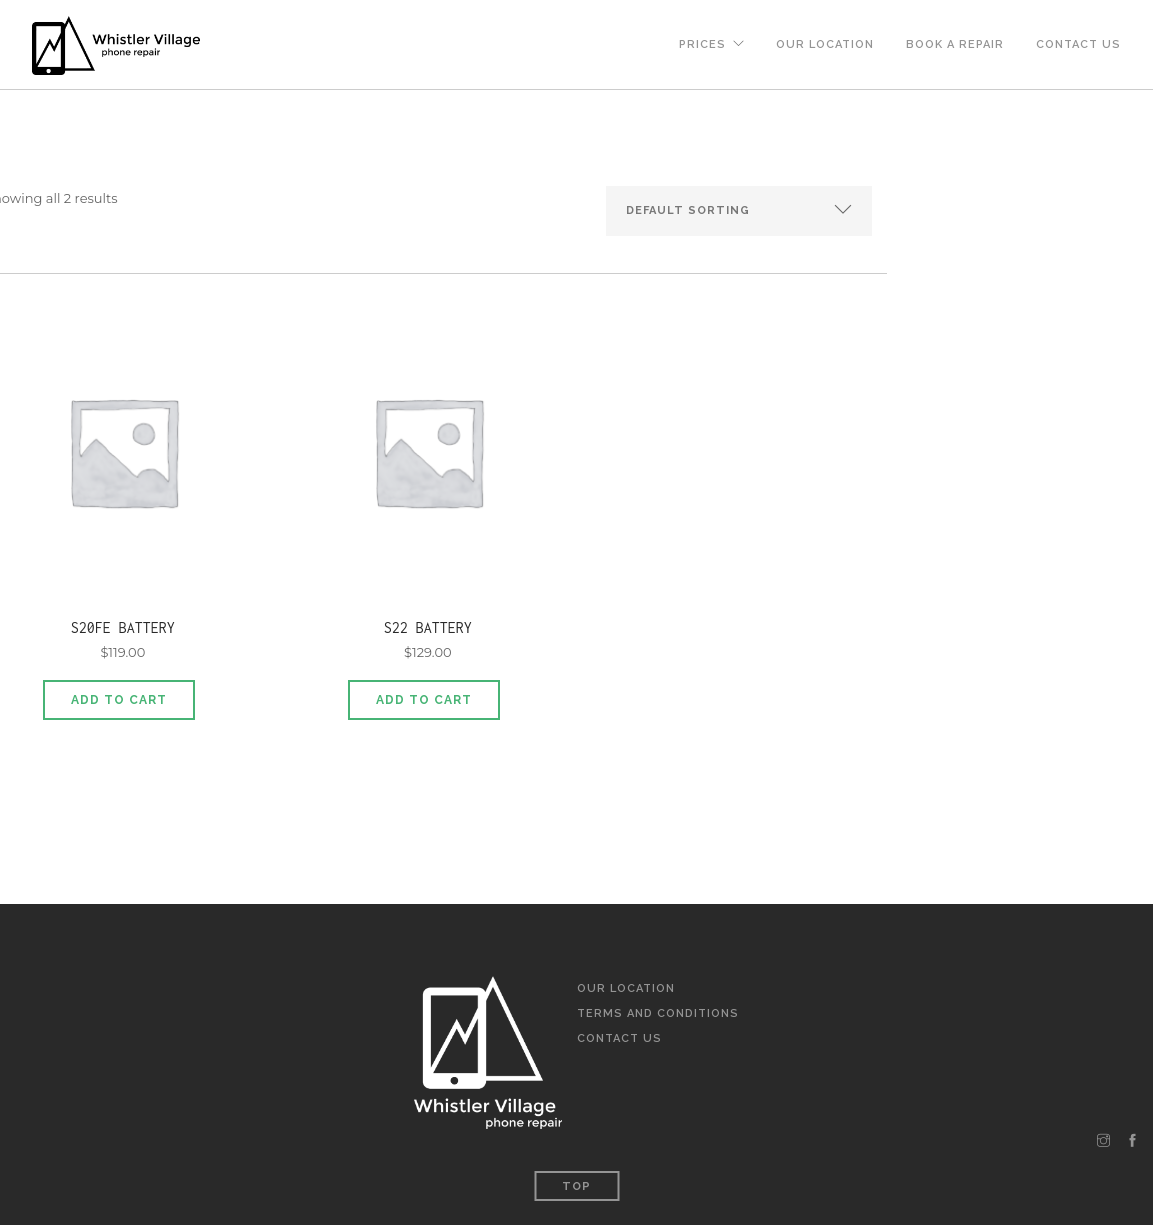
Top (576, 1186)
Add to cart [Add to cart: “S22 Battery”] (424, 700)
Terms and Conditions (658, 1013)
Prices (702, 44)
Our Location (825, 44)
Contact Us (1078, 44)
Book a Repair (955, 44)
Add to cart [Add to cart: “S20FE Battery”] (119, 700)
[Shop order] (739, 211)
